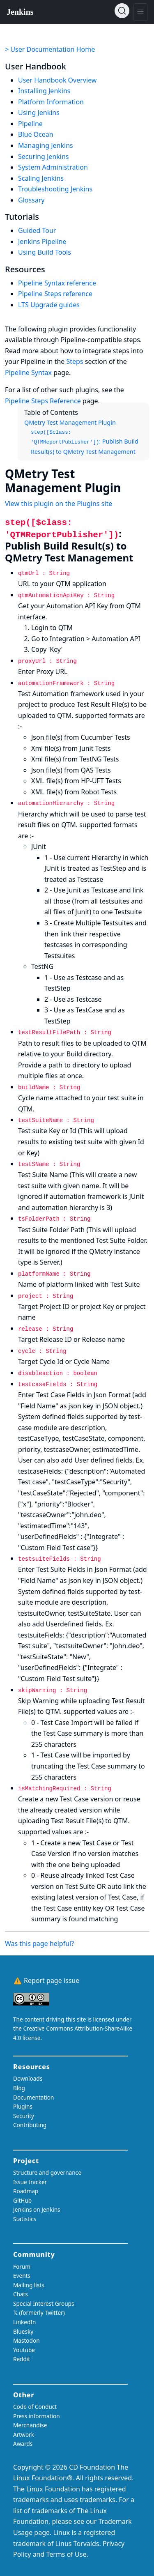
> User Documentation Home (50, 49)
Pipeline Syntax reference (57, 283)
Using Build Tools (44, 252)
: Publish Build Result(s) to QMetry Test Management (84, 442)
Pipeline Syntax (28, 372)
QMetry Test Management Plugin (70, 422)
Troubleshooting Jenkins (55, 188)
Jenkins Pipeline (42, 241)
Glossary (31, 200)
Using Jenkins (39, 112)
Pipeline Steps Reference (43, 400)
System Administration (53, 167)
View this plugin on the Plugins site (58, 503)
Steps (75, 361)
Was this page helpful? (39, 1943)
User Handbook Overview (57, 80)
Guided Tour (37, 230)
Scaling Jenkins (41, 178)
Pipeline (30, 123)
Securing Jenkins (43, 156)
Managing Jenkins (45, 145)
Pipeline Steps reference (55, 293)
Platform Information (51, 101)
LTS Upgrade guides (49, 304)
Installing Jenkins (44, 90)
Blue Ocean (35, 134)
